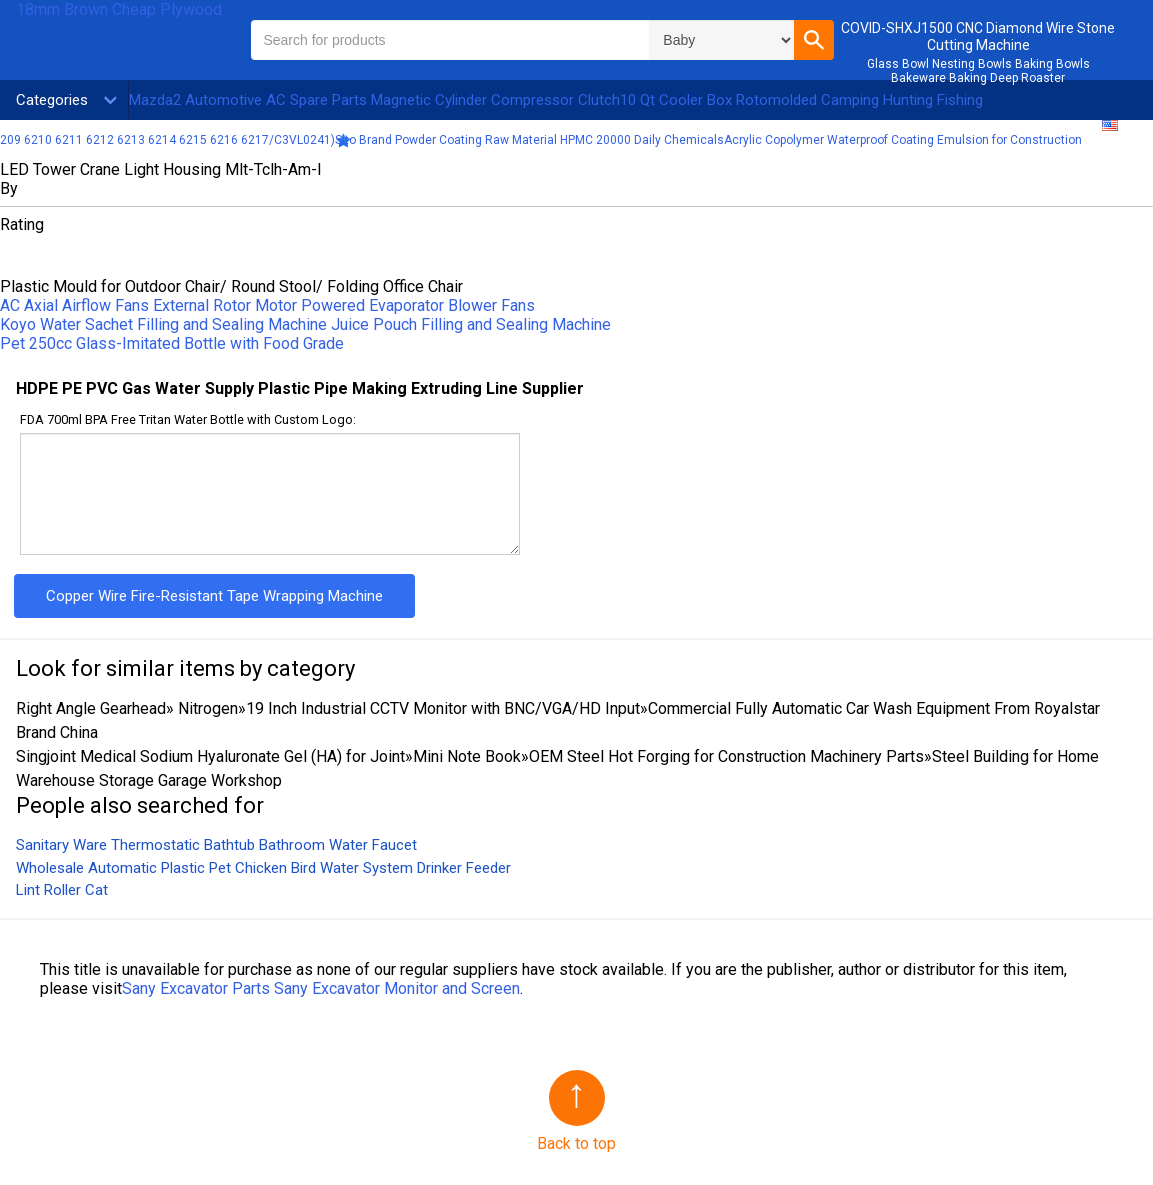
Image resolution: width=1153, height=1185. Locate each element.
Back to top (576, 1143)
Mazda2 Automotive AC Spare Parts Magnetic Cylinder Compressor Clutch (374, 100)
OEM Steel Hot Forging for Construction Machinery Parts (726, 756)
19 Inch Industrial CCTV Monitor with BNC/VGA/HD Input (443, 708)
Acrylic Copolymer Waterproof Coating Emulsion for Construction (903, 140)
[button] (814, 40)
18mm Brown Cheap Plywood (119, 9)
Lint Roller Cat (62, 890)
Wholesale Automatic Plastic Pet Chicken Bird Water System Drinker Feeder (263, 868)
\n (721, 40)
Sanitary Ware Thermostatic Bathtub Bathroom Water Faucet (216, 845)
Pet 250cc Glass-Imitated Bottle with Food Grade (172, 343)
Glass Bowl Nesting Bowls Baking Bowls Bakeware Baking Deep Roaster (978, 71)
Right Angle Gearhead (91, 708)
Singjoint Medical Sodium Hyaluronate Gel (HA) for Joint (210, 756)
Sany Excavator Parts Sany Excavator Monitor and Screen (321, 988)
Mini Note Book (467, 756)
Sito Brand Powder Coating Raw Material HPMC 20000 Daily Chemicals (529, 140)
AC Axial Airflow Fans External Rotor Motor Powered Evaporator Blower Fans (267, 305)
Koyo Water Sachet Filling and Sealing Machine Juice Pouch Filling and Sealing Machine (305, 324)
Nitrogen (206, 708)
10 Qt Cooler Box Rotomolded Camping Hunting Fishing (801, 100)
